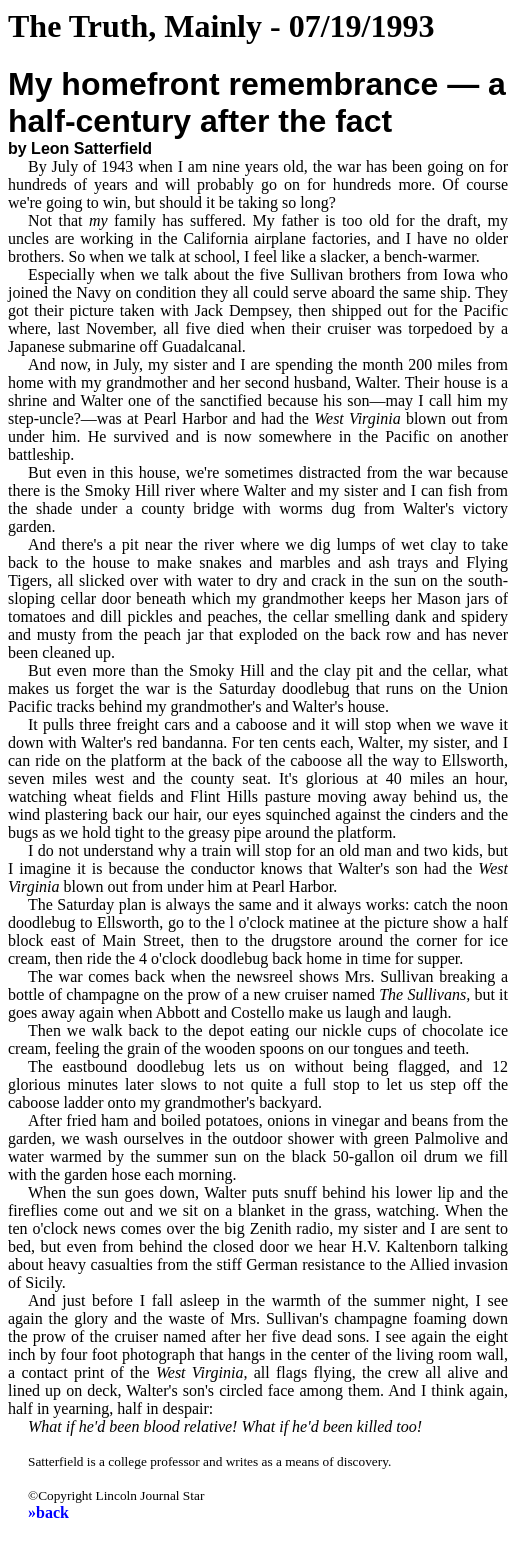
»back (48, 1512)
